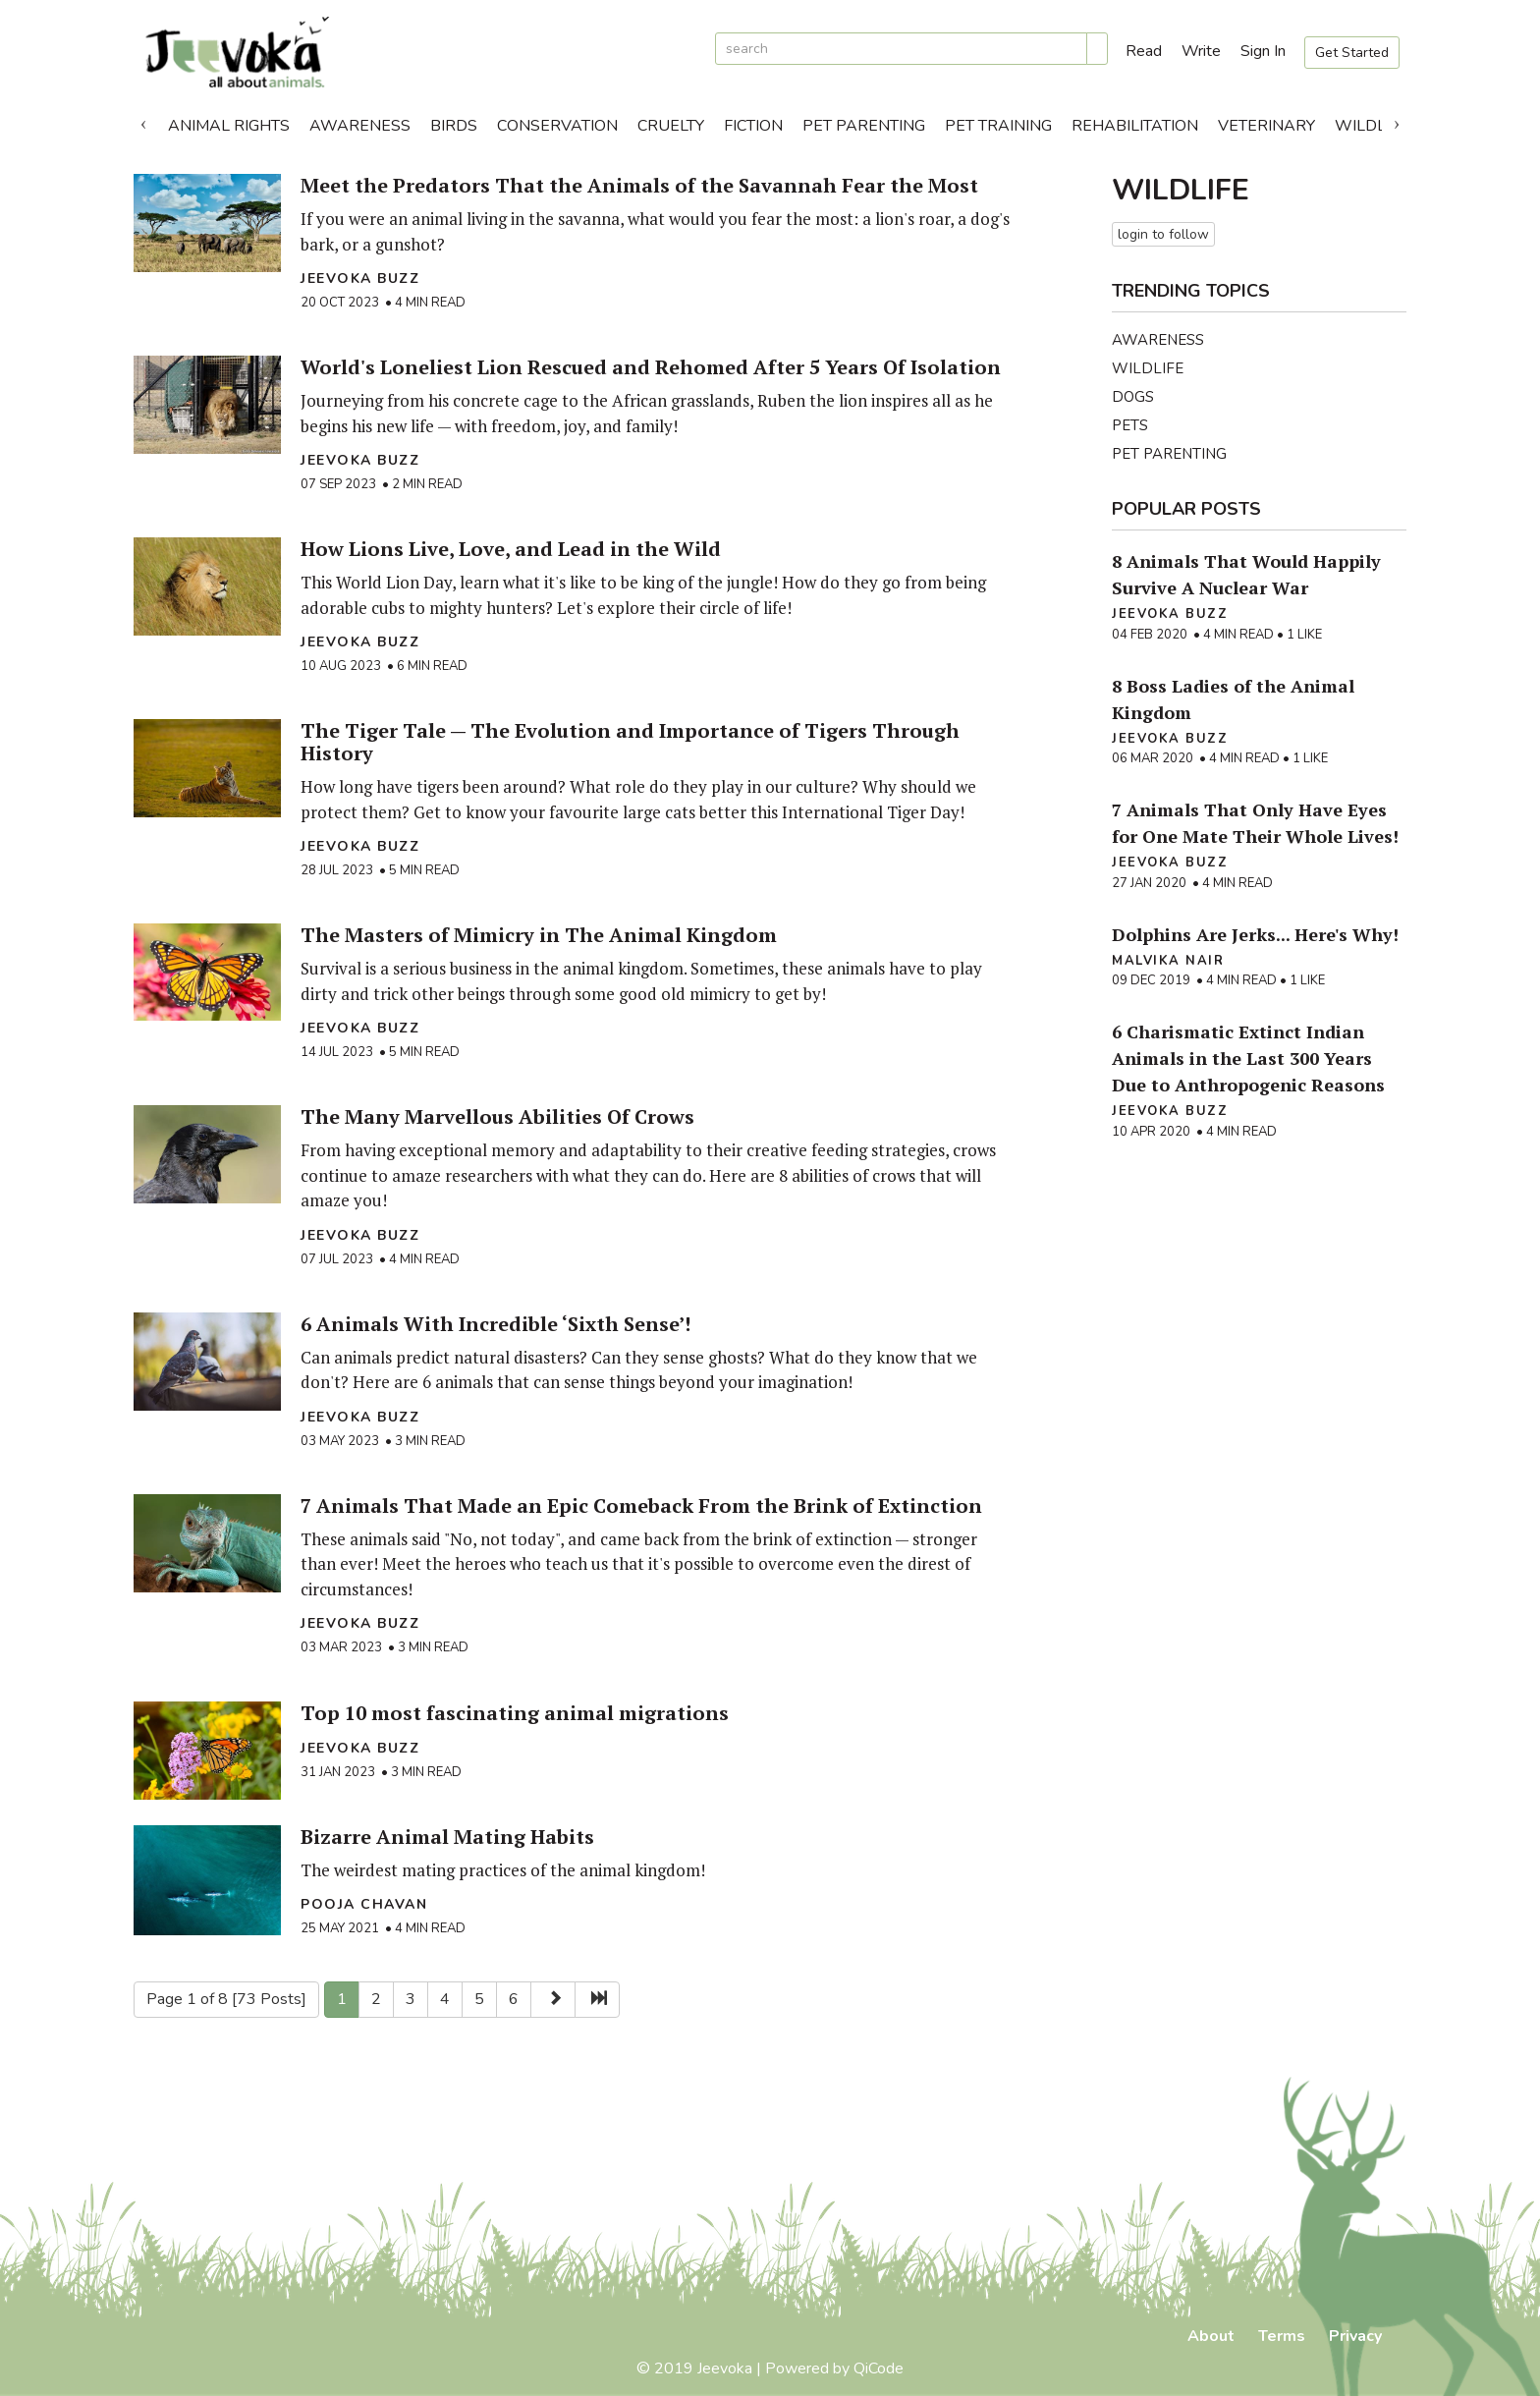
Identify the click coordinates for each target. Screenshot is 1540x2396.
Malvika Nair (1168, 961)
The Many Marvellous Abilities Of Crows (497, 1116)
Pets (1130, 425)
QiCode (878, 2368)
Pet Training (998, 126)
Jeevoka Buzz (360, 278)
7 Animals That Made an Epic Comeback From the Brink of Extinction (641, 1505)
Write (1201, 51)
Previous (143, 121)
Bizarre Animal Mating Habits (447, 1836)
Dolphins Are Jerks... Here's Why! (1255, 934)
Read (1144, 51)
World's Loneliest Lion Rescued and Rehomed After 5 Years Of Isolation (651, 367)
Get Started (1352, 52)
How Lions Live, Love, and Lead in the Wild (511, 548)
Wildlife (1371, 126)
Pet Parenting (863, 126)
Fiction (753, 126)
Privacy (1355, 2336)
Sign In (1263, 51)
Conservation (557, 126)
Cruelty (670, 126)
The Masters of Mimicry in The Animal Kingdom (539, 934)
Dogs (1133, 397)
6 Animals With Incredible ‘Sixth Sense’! (495, 1323)
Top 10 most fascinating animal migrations (515, 1712)
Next (1396, 121)
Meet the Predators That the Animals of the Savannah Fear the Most (639, 185)
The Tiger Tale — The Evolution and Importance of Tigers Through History (630, 741)
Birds (453, 126)
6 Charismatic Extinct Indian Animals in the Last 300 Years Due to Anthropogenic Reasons (1248, 1058)
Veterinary (1266, 126)
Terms (1281, 2336)
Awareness (360, 126)
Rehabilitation (1135, 126)
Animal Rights (229, 126)
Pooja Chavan (364, 1904)
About (1211, 2336)
